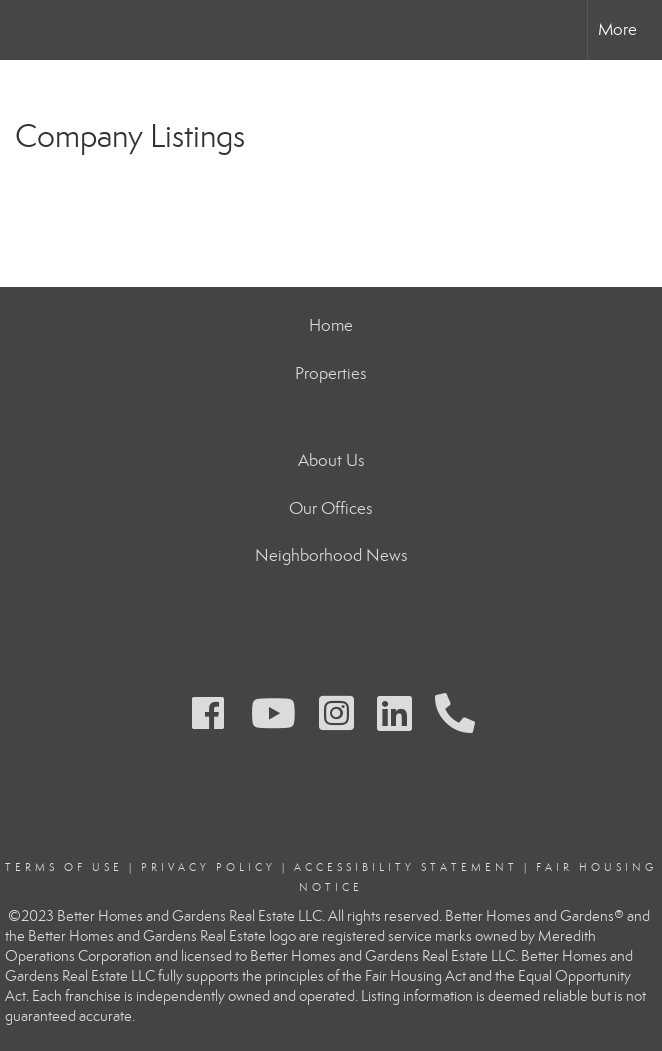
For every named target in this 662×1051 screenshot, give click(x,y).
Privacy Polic (203, 867)
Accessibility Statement (406, 867)
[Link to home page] (25, 30)
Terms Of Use (64, 867)
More (617, 29)
